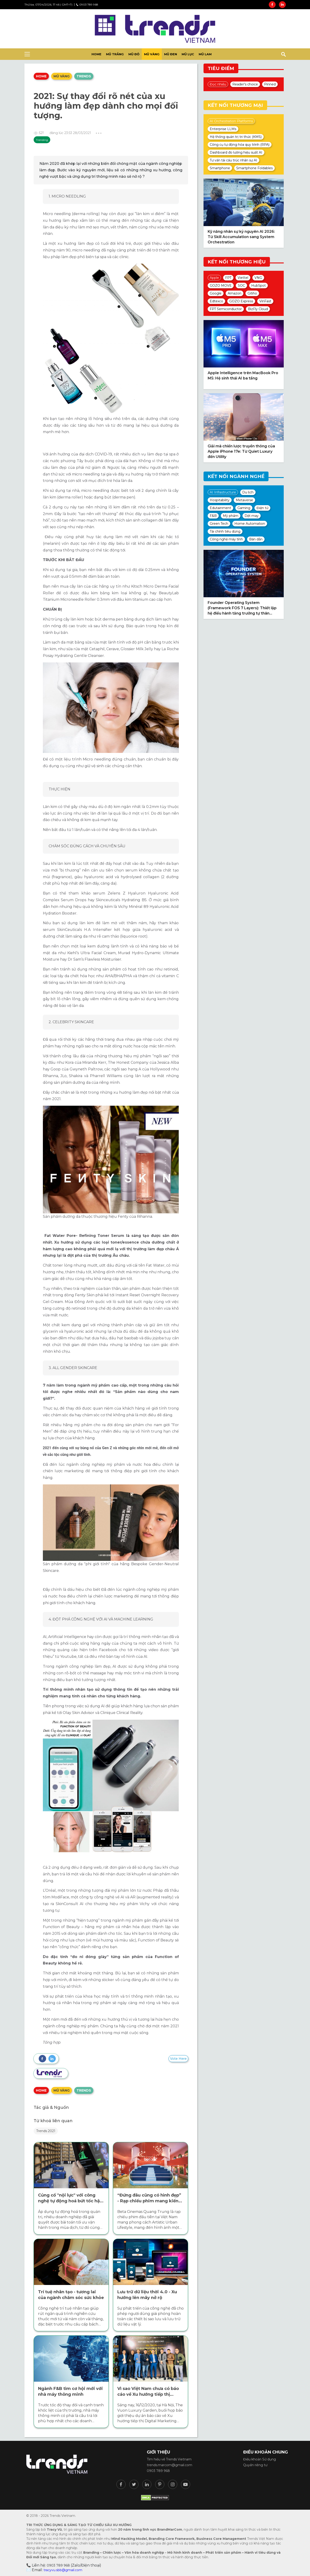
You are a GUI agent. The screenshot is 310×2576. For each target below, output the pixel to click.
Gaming (243, 508)
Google (215, 293)
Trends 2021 (45, 2131)
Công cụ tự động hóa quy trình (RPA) (239, 145)
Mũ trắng (115, 54)
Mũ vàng (151, 54)
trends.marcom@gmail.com (169, 2465)
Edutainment (220, 508)
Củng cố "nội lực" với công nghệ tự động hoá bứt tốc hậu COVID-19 (70, 2198)
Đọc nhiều (218, 84)
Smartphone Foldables (254, 168)
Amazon (234, 293)
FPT (228, 278)
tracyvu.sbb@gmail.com (63, 2570)
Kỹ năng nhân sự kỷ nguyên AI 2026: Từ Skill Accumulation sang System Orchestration (241, 236)
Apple (214, 278)
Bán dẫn (256, 539)
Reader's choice (245, 84)
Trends (84, 76)
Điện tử (262, 508)
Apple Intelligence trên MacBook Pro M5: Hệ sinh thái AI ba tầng (243, 375)
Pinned (270, 84)
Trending (42, 140)
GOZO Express (241, 301)
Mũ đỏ (133, 54)
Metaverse (244, 500)
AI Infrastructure (223, 492)
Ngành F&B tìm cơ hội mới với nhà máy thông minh (70, 2391)
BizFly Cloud (258, 309)
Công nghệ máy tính (226, 539)
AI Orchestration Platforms (231, 121)
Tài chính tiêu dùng (225, 531)
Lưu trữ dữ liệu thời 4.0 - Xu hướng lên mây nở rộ (147, 2294)
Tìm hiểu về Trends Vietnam (169, 2459)
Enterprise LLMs (223, 129)
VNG (258, 278)
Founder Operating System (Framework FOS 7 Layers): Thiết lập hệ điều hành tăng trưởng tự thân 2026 (242, 608)
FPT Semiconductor (226, 309)
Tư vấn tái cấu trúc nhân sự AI (233, 160)
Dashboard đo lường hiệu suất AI (236, 152)
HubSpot (258, 285)
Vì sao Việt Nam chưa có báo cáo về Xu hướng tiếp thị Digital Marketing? (148, 2391)
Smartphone (220, 168)
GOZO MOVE (221, 285)
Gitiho (252, 293)
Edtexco (216, 301)
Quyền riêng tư (255, 2465)
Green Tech (219, 524)
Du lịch (248, 492)
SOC (241, 285)
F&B (213, 516)
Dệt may (252, 516)
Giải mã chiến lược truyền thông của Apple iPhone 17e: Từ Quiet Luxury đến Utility (241, 451)
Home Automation (249, 524)
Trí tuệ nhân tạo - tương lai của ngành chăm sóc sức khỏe (71, 2294)
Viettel (243, 278)
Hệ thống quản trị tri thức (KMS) (236, 137)
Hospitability (220, 500)
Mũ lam (205, 54)
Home (41, 76)
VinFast (265, 301)
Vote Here (178, 2059)
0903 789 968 (87, 4)
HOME (96, 54)
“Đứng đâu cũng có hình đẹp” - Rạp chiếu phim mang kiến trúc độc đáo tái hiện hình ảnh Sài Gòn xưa (149, 2198)
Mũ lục (188, 54)
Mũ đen (170, 54)
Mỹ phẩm (230, 516)
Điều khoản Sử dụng (259, 2459)
